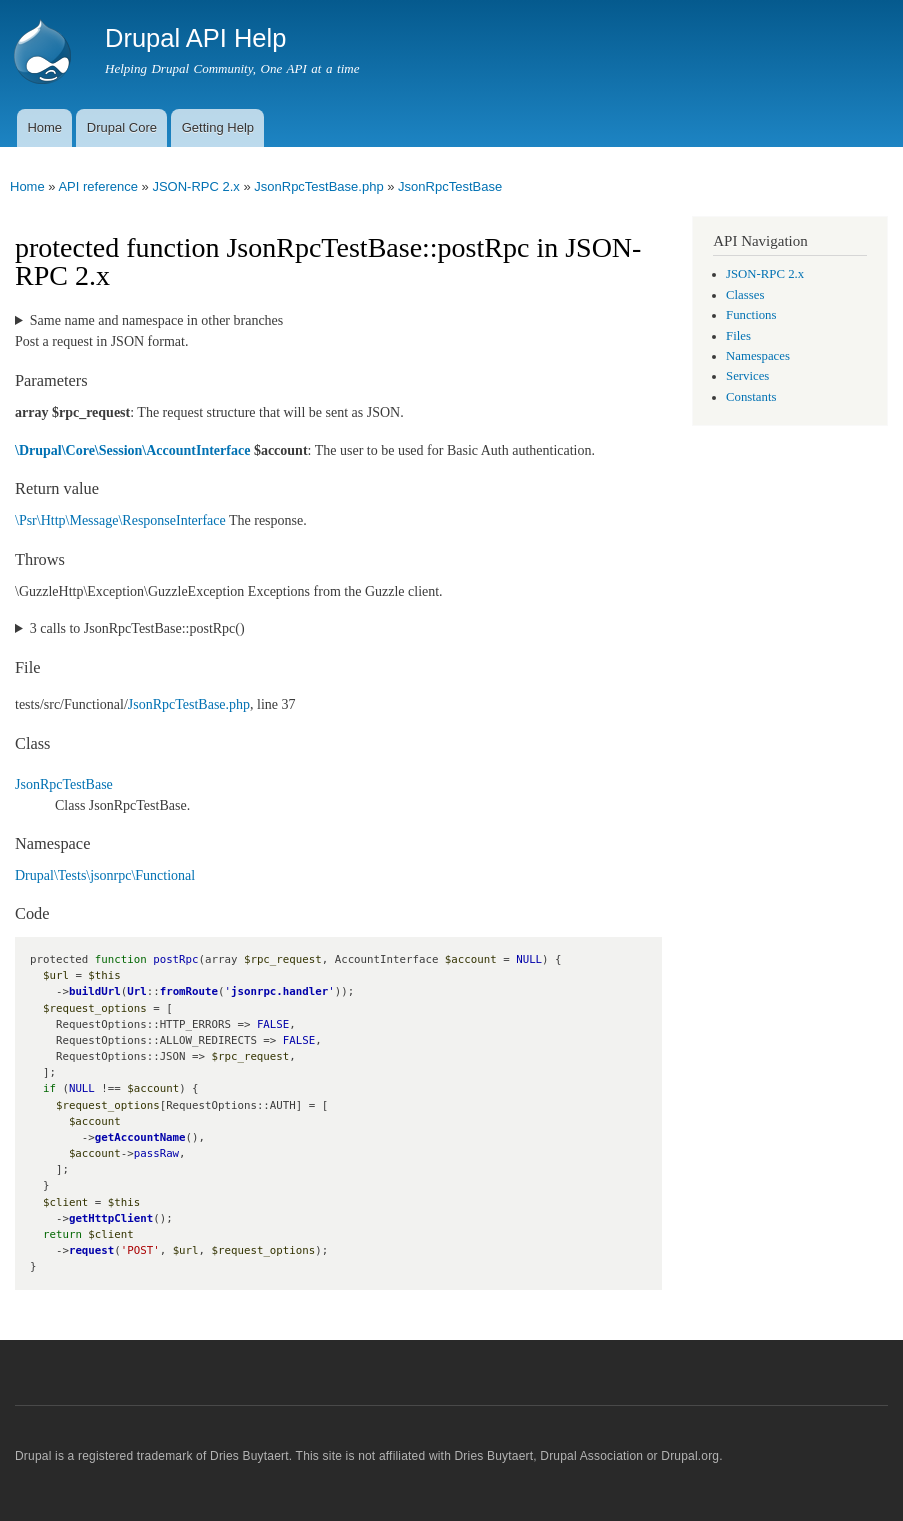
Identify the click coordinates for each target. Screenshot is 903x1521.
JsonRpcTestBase (450, 186)
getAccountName (140, 1137)
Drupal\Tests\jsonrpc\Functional (105, 875)
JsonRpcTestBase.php (318, 186)
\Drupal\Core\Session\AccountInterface (132, 450)
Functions (751, 315)
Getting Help (218, 127)
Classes (745, 295)
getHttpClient (111, 1218)
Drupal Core (122, 127)
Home (44, 127)
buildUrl (95, 991)
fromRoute (189, 991)
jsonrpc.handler (279, 991)
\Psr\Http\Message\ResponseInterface (120, 520)
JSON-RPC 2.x (195, 186)
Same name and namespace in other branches (156, 320)
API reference (98, 186)
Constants (751, 397)
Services (747, 376)
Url (136, 991)
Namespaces (758, 356)
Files (738, 336)
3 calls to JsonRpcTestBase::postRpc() (137, 628)
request (91, 1250)
